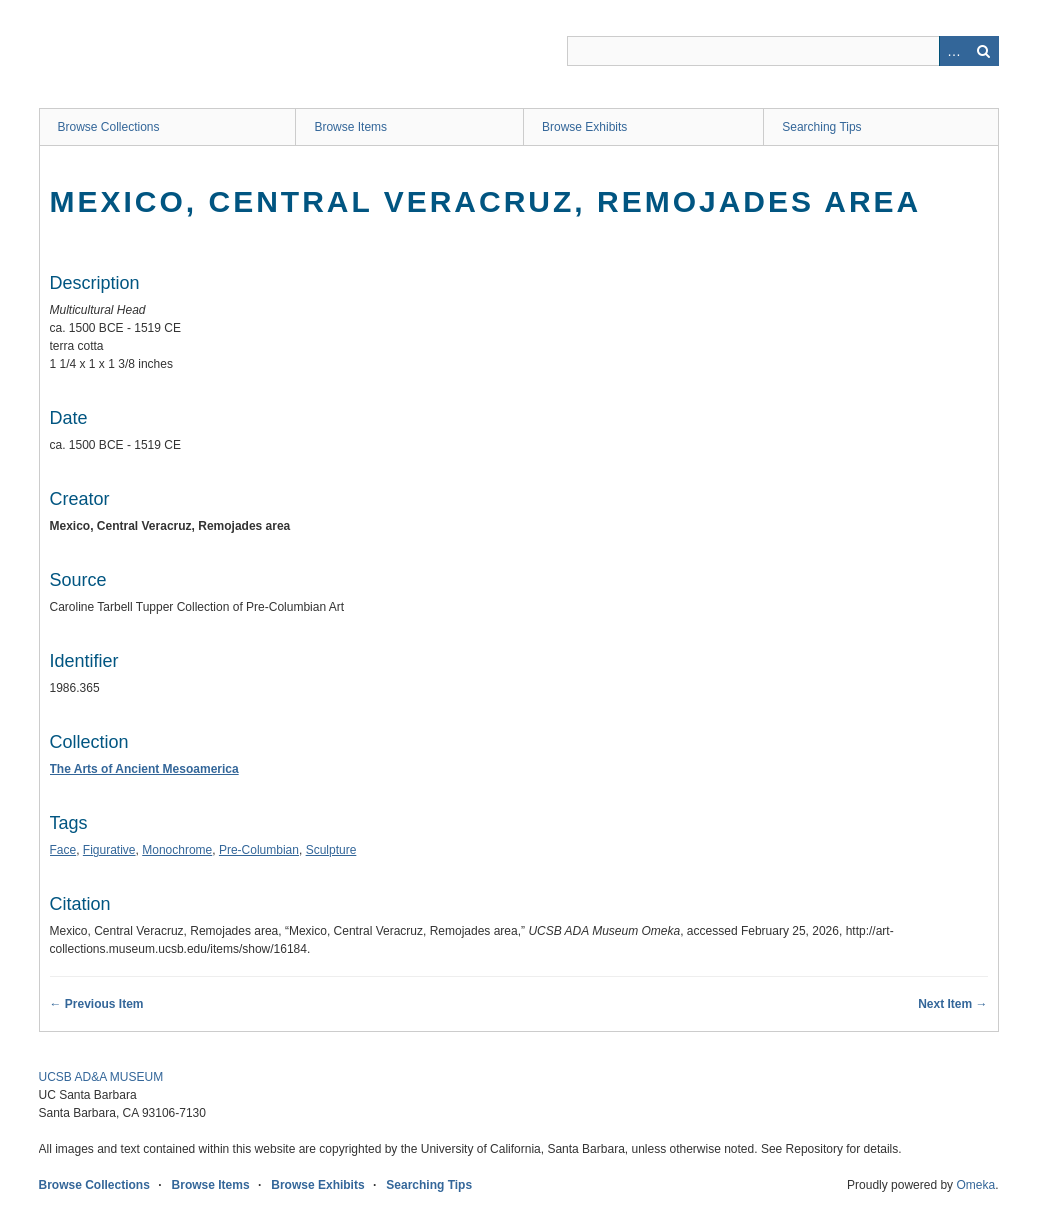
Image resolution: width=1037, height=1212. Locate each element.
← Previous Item (97, 1004)
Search (984, 51)
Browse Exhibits (584, 127)
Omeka (975, 1185)
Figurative (109, 850)
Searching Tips (821, 127)
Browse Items (350, 127)
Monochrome (177, 850)
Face (63, 850)
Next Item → (952, 1004)
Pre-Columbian (259, 850)
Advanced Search (954, 51)
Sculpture (331, 850)
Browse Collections (109, 127)
